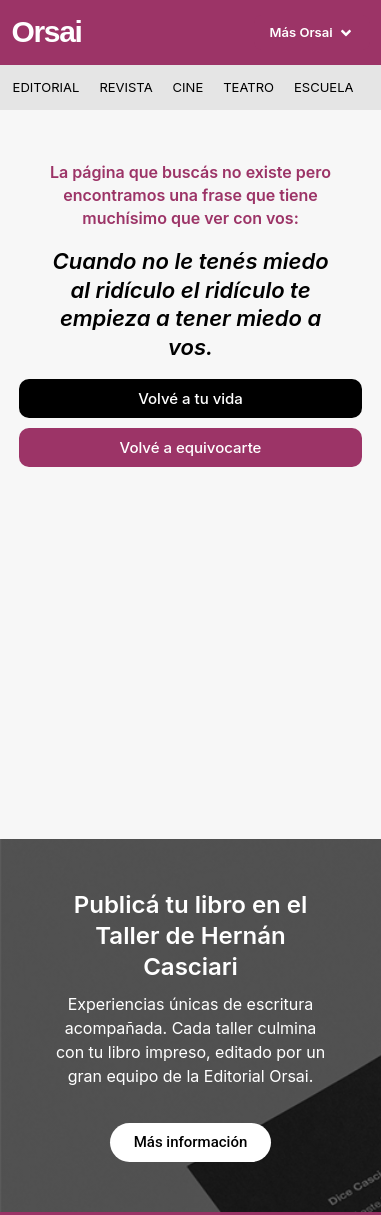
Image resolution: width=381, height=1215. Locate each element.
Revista (125, 87)
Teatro (248, 87)
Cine (188, 87)
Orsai (46, 31)
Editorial (46, 87)
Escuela (323, 87)
